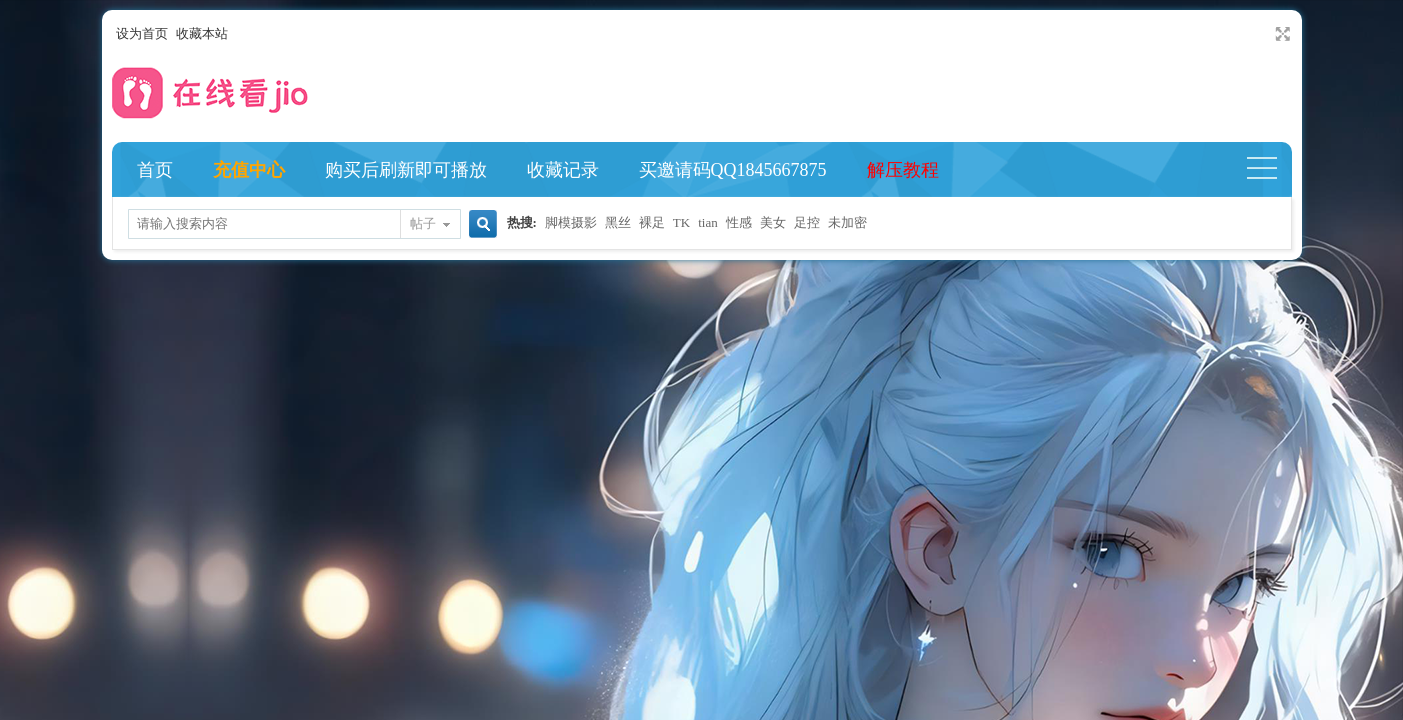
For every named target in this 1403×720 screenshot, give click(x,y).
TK (681, 222)
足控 (807, 222)
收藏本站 (202, 33)
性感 (739, 222)
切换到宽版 (1280, 34)
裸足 (652, 222)
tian (708, 222)
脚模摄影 (571, 222)
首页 (155, 170)
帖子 (423, 223)
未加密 (847, 222)
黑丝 (618, 222)
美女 (773, 222)
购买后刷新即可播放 (406, 170)
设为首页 (142, 33)
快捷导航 (1270, 170)
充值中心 (249, 170)
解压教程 (903, 170)
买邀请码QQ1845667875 (733, 170)
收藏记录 (563, 170)
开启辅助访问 (1264, 34)
